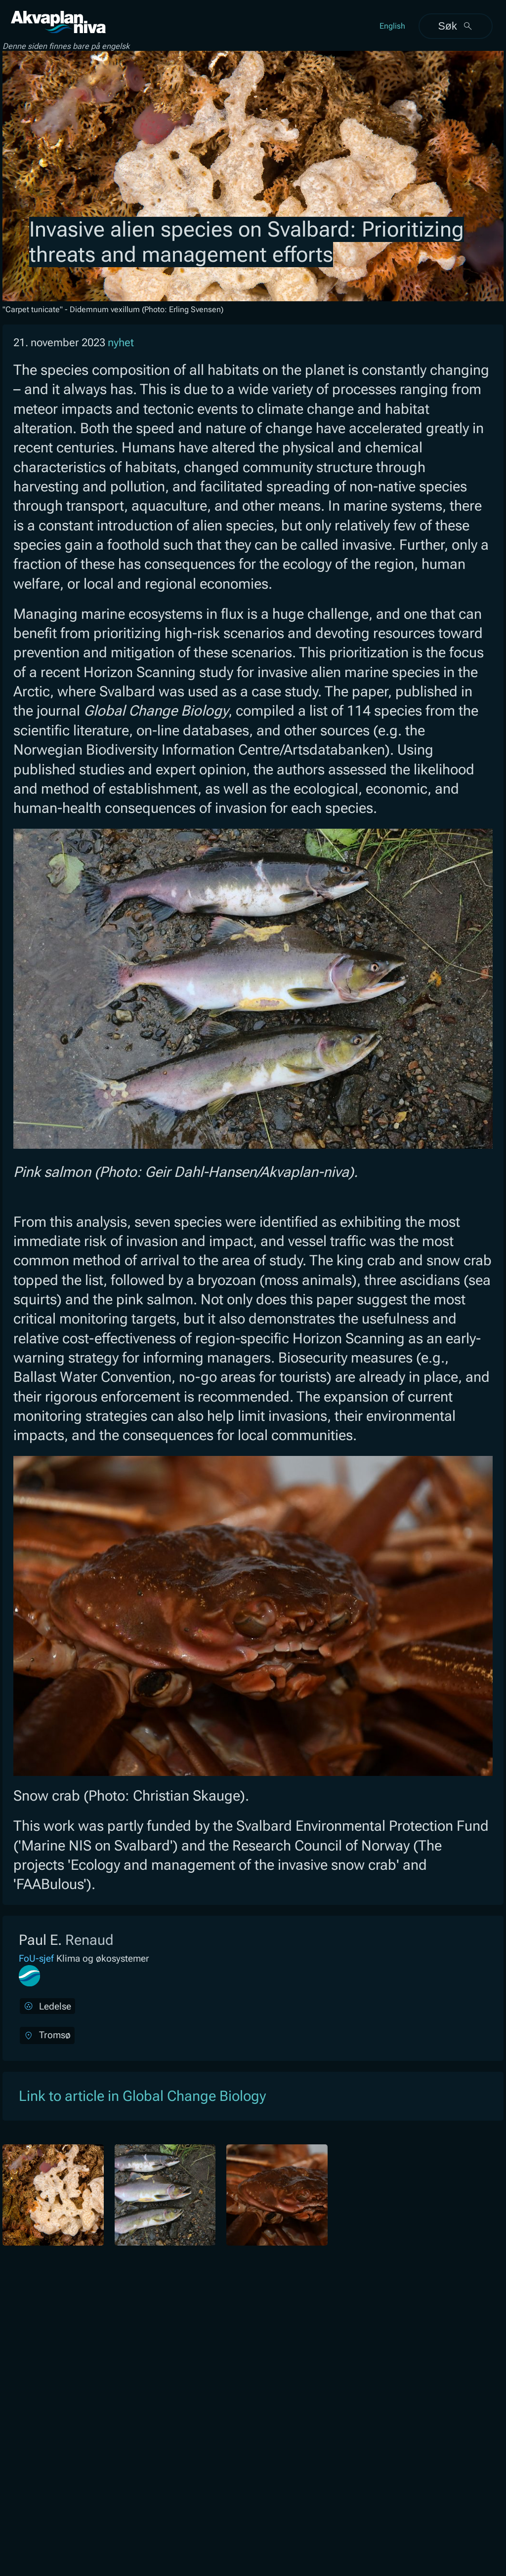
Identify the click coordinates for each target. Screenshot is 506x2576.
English (392, 26)
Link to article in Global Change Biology (142, 2096)
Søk (455, 26)
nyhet (121, 342)
